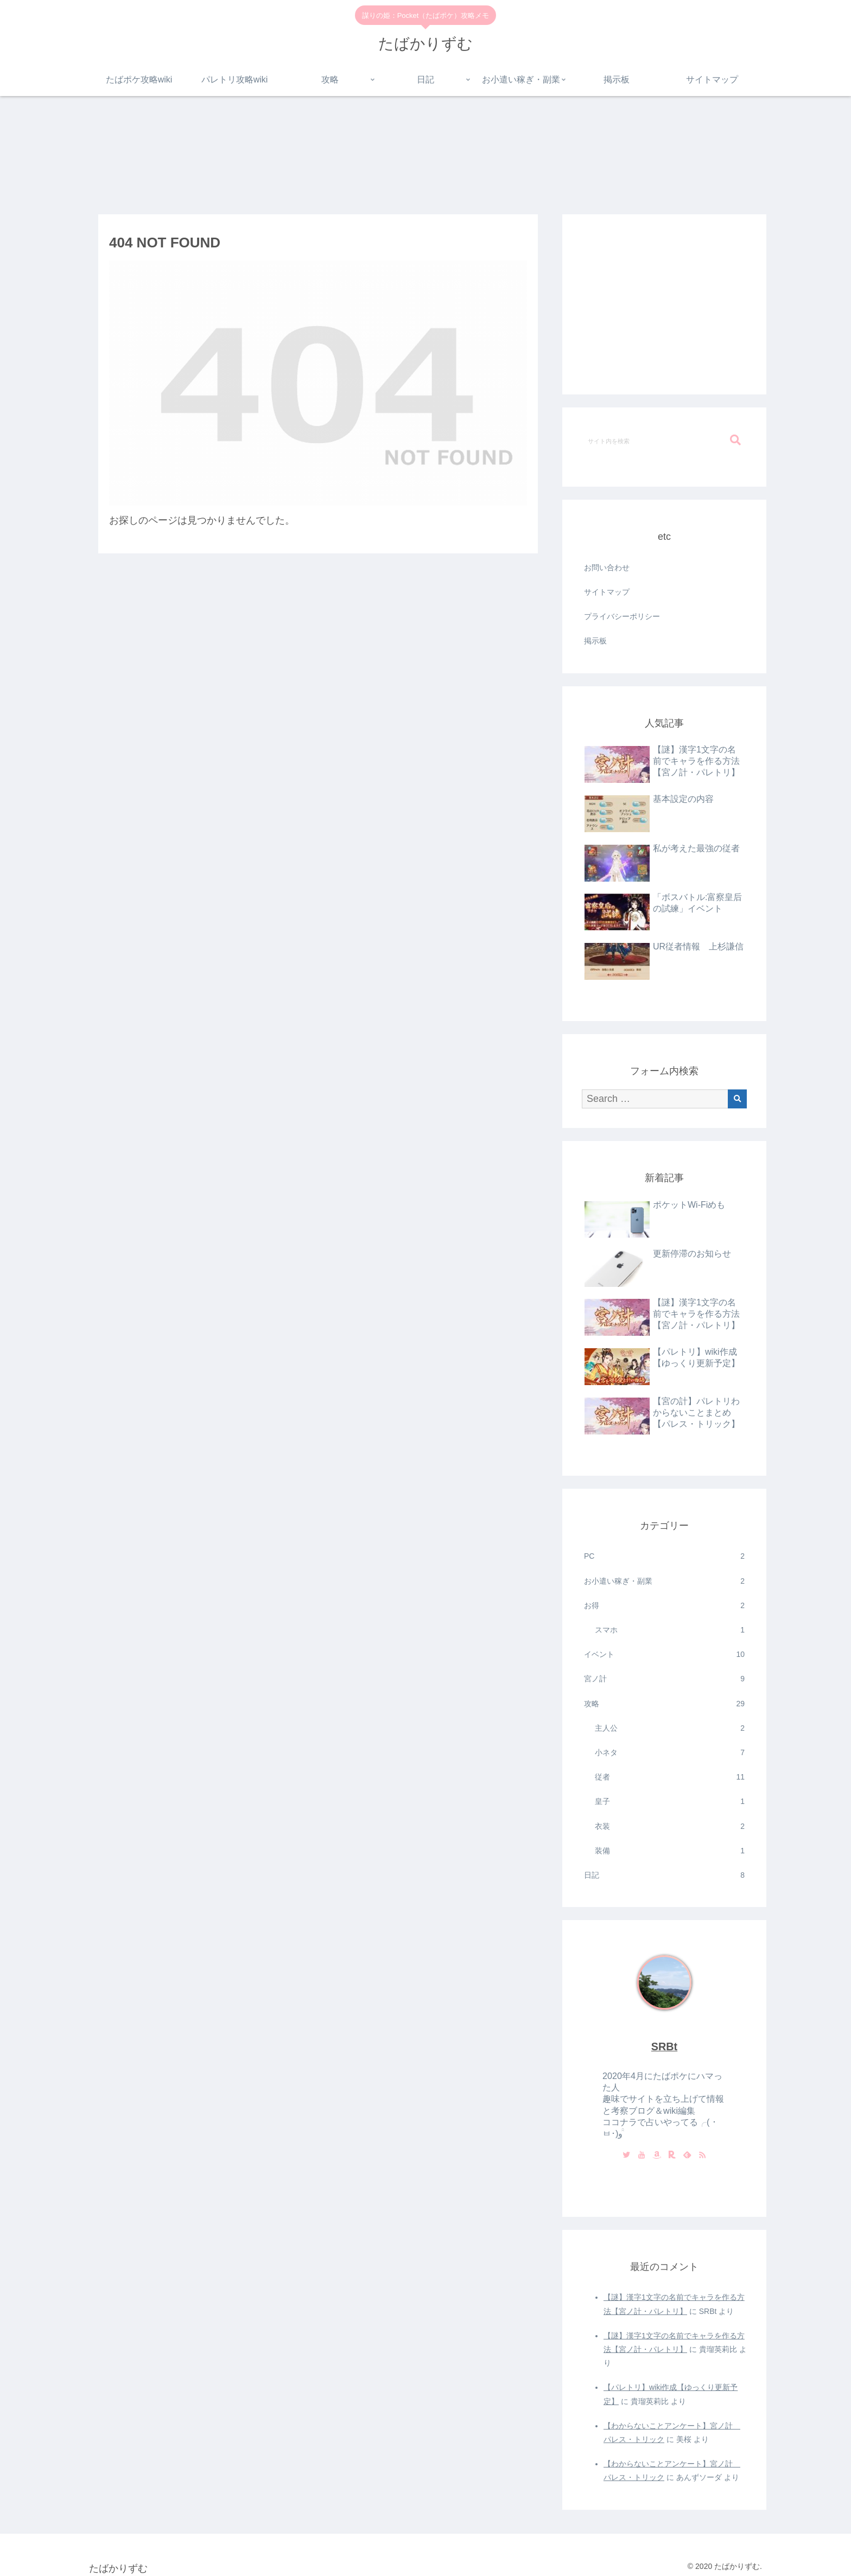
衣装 (670, 1826)
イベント (664, 1654)
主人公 (670, 1728)
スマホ (670, 1630)
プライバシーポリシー (622, 616)
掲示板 (595, 640)
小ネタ (670, 1752)
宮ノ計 (664, 1679)
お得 (664, 1605)
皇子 (670, 1801)
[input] (664, 440)
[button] (735, 440)
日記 (664, 1875)
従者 (670, 1777)
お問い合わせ (607, 567)
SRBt (664, 2046)
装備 (670, 1851)
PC (664, 1556)
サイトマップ (607, 592)
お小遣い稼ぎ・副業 (664, 1581)
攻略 (664, 1704)
